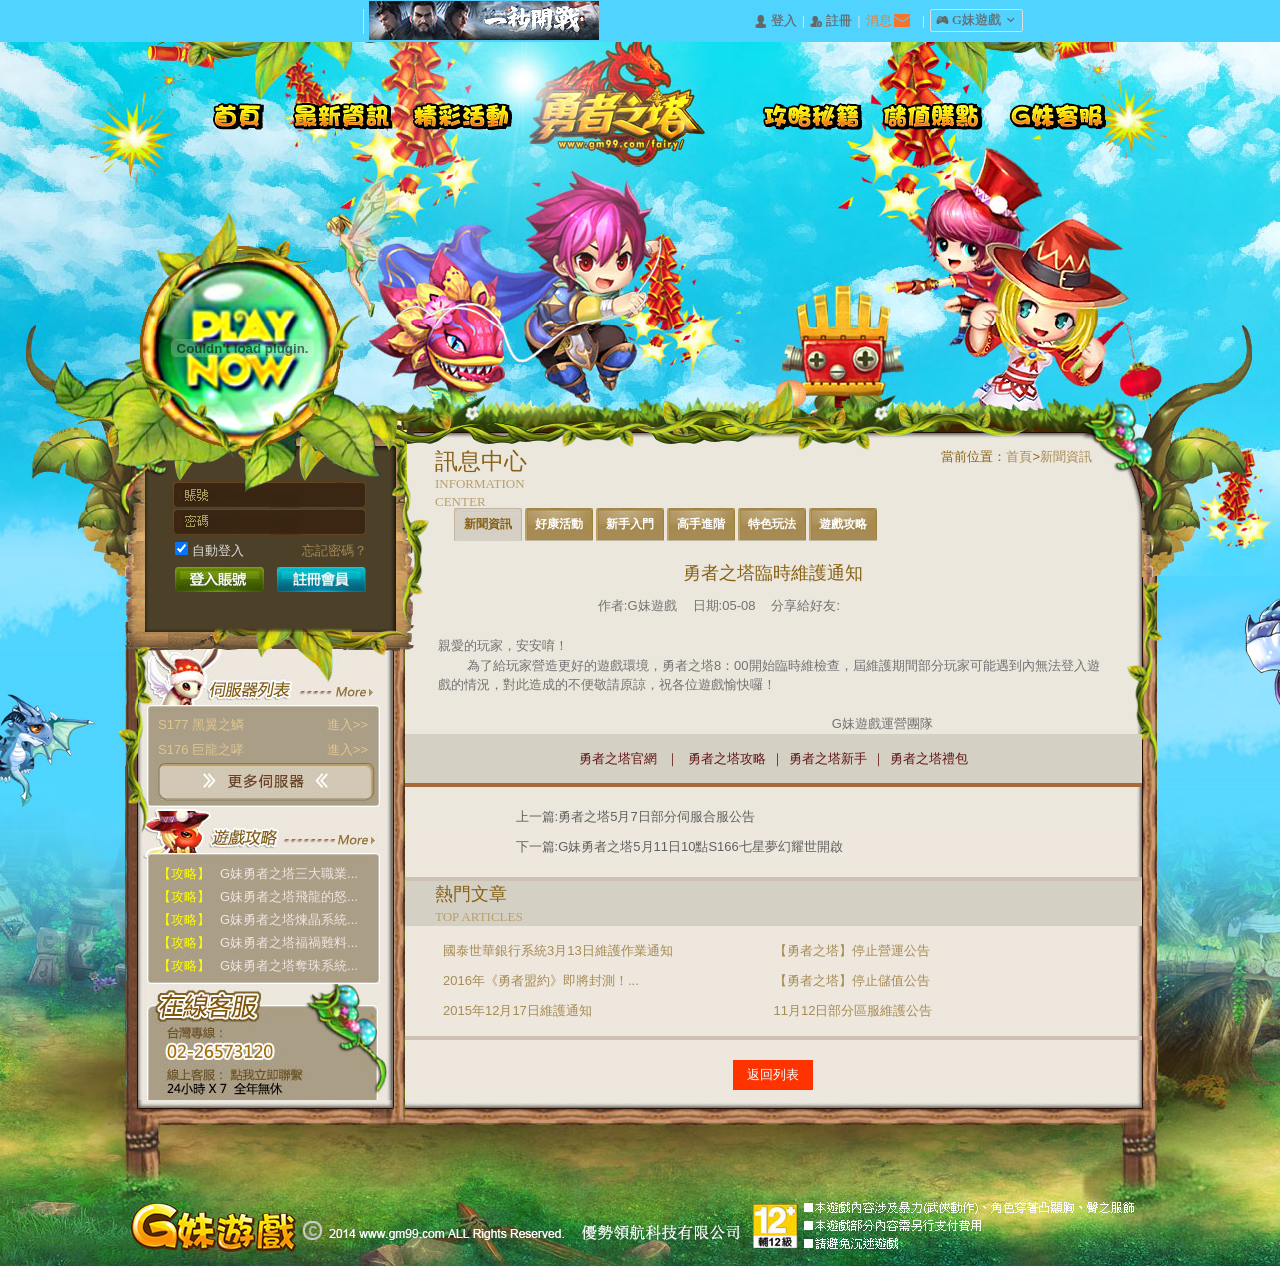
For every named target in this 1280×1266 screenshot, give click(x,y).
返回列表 (773, 1074)
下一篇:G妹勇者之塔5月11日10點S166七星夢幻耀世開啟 (679, 846)
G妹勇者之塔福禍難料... (258, 942)
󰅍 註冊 (831, 21)
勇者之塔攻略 (727, 758)
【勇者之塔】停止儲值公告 (852, 980)
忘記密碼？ (334, 550)
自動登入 (209, 550)
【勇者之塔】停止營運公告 (852, 950)
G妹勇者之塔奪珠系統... (258, 965)
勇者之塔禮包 (929, 758)
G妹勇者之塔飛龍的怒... (258, 896)
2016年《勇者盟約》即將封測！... (541, 980)
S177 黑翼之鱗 (263, 724)
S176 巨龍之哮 (263, 749)
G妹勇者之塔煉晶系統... (258, 919)
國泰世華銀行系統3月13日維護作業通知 (558, 950)
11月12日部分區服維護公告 (853, 1010)
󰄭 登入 (775, 21)
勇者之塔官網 (618, 758)
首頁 (1019, 456)
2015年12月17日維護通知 (517, 1010)
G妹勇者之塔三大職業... (258, 873)
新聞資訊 (1066, 456)
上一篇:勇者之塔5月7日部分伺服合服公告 (635, 816)
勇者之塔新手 (828, 758)
